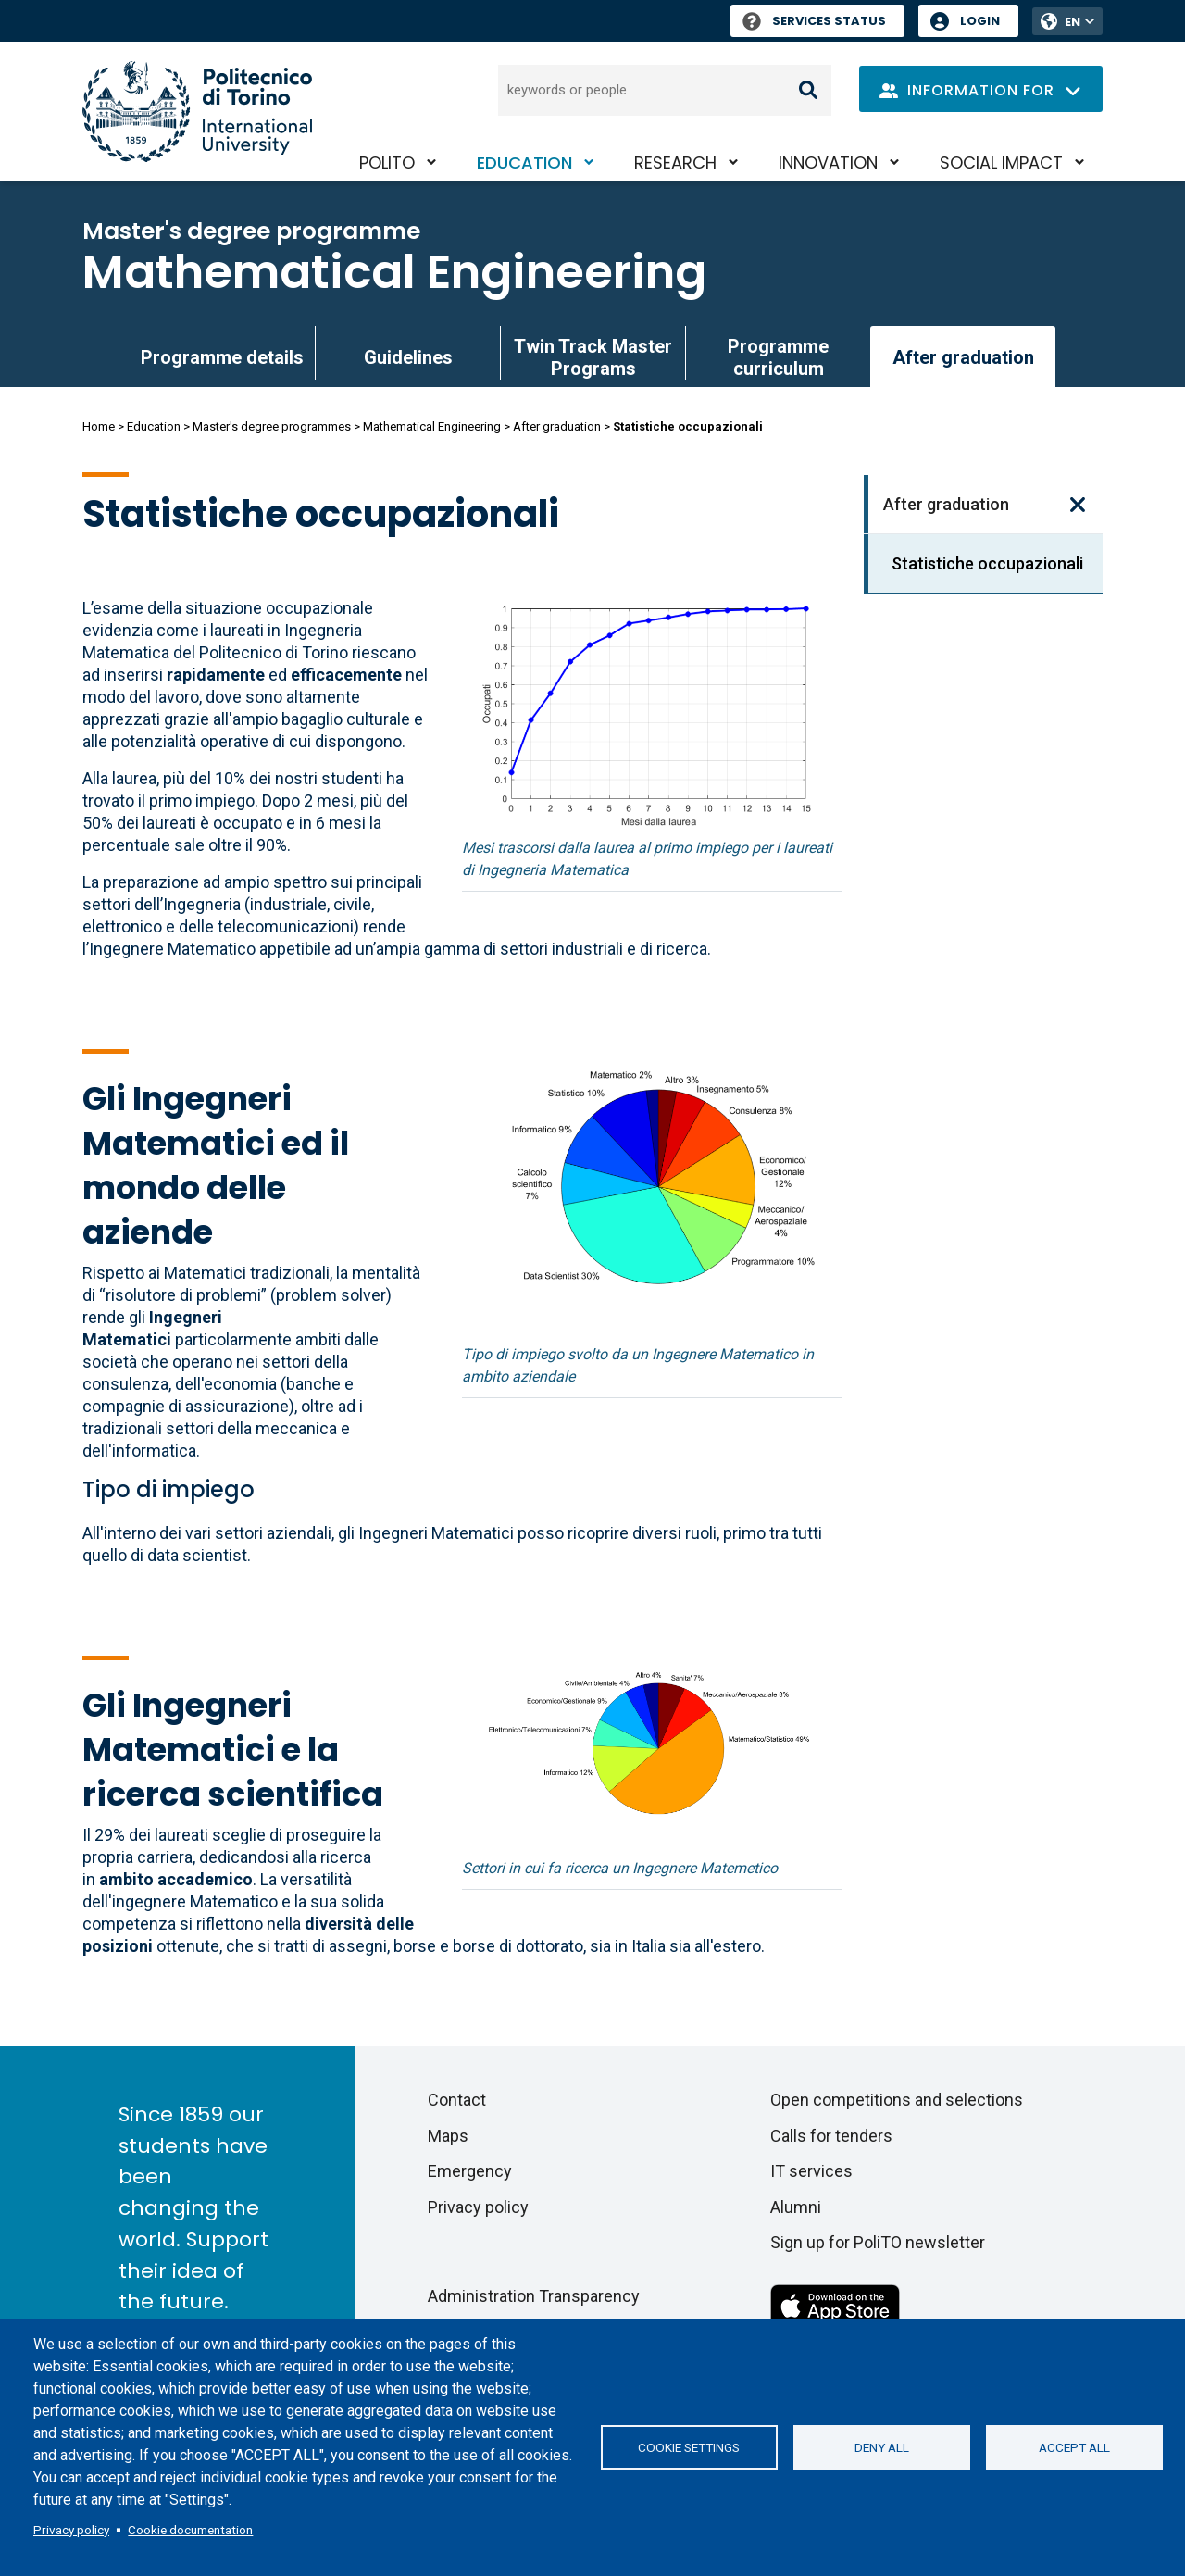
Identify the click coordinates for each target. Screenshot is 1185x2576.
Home (98, 426)
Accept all (1074, 2447)
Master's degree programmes (272, 426)
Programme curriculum (778, 357)
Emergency (470, 2171)
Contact (457, 2099)
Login (980, 21)
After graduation (557, 426)
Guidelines (408, 357)
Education (524, 162)
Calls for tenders (831, 2135)
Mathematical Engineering (394, 272)
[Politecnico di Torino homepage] (197, 111)
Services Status (814, 21)
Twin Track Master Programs (593, 357)
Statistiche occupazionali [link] (987, 563)
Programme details (222, 357)
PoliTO (387, 162)
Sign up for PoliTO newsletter (877, 2242)
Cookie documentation (190, 2529)
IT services (811, 2171)
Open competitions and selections (896, 2099)
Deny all (881, 2447)
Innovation (828, 162)
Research (675, 162)
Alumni (795, 2207)
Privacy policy (71, 2529)
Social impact (1001, 162)
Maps (448, 2135)
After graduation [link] (963, 357)
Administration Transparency (534, 2296)
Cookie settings (689, 2447)
